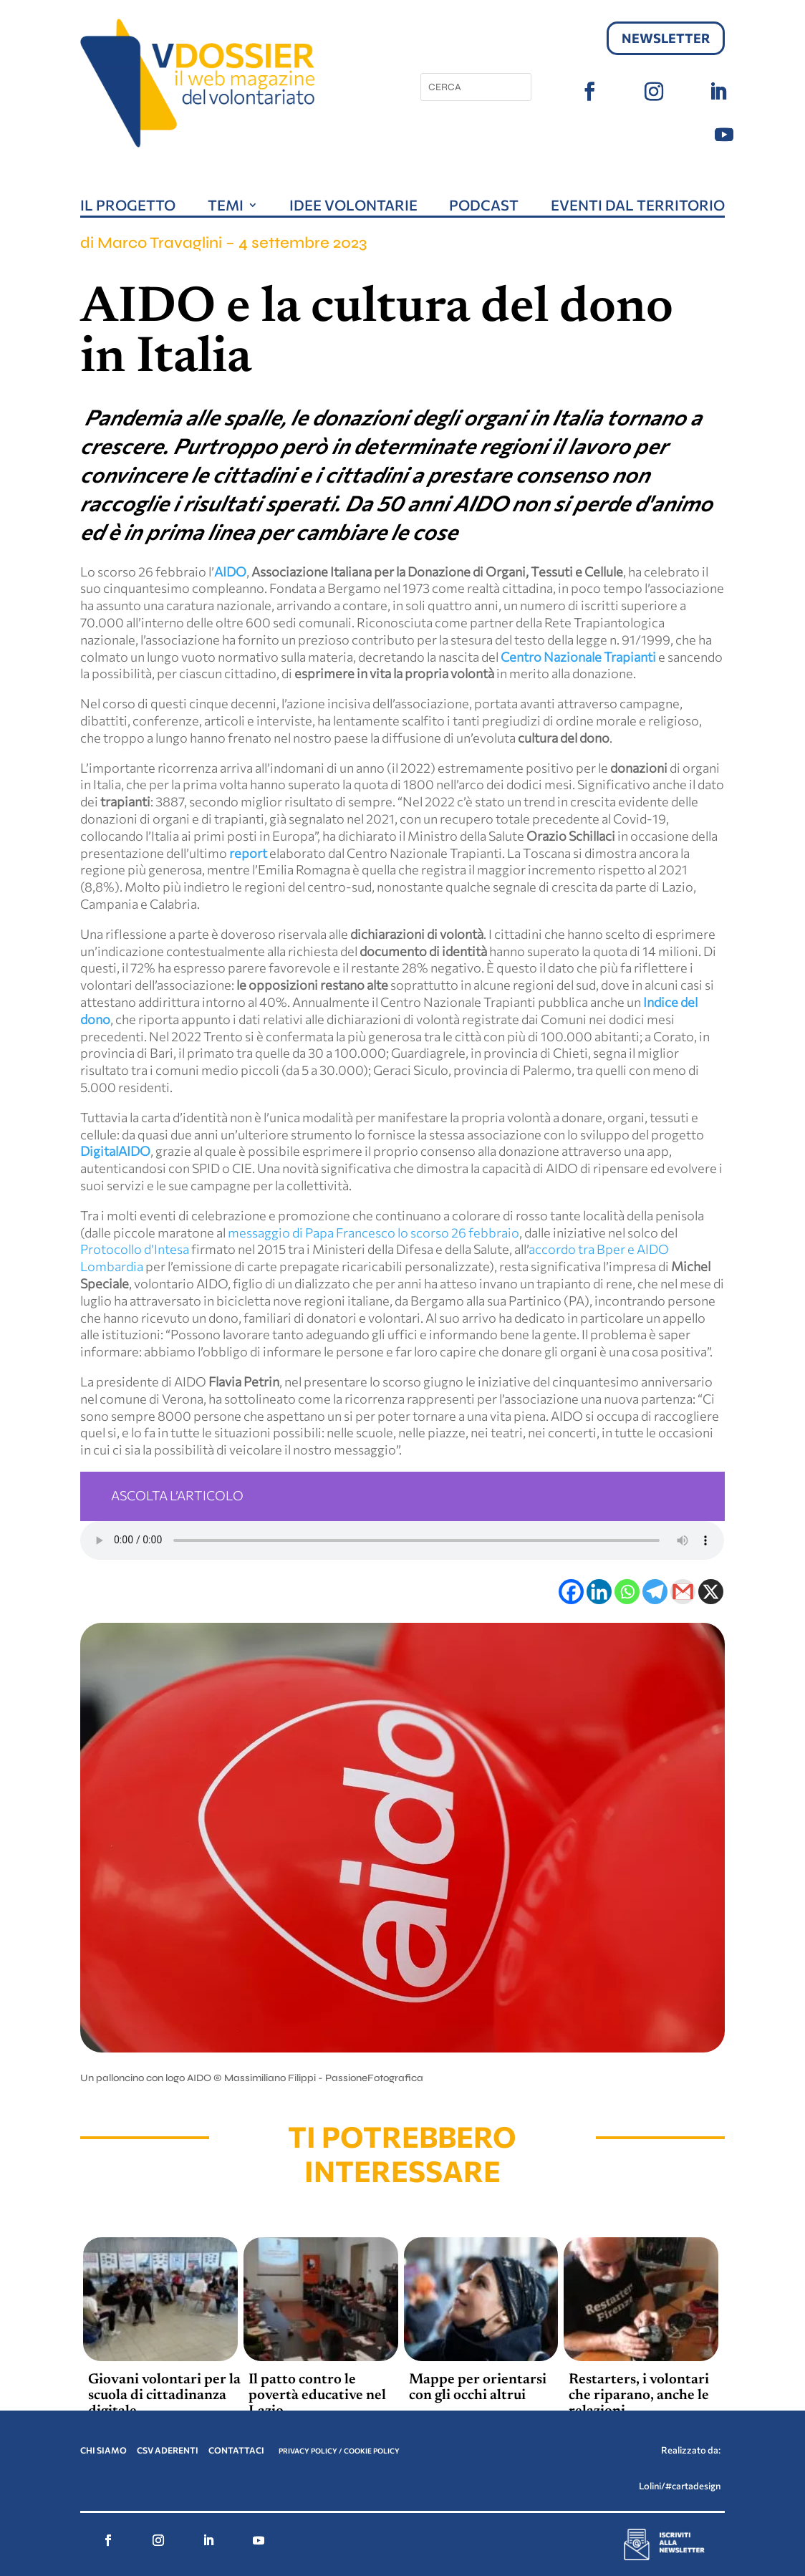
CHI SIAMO (103, 2450)
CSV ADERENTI (167, 2450)
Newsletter (666, 38)
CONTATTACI (237, 2450)
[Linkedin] (599, 1591)
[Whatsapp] (627, 1591)
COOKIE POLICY (372, 2450)
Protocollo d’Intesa (134, 1249)
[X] (710, 1591)
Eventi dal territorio (638, 206)
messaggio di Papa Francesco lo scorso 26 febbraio (373, 1232)
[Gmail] (682, 1591)
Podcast (484, 206)
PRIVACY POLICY (308, 2450)
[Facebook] (571, 1591)
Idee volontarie (353, 206)
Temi (226, 206)
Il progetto (127, 206)
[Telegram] (654, 1591)
